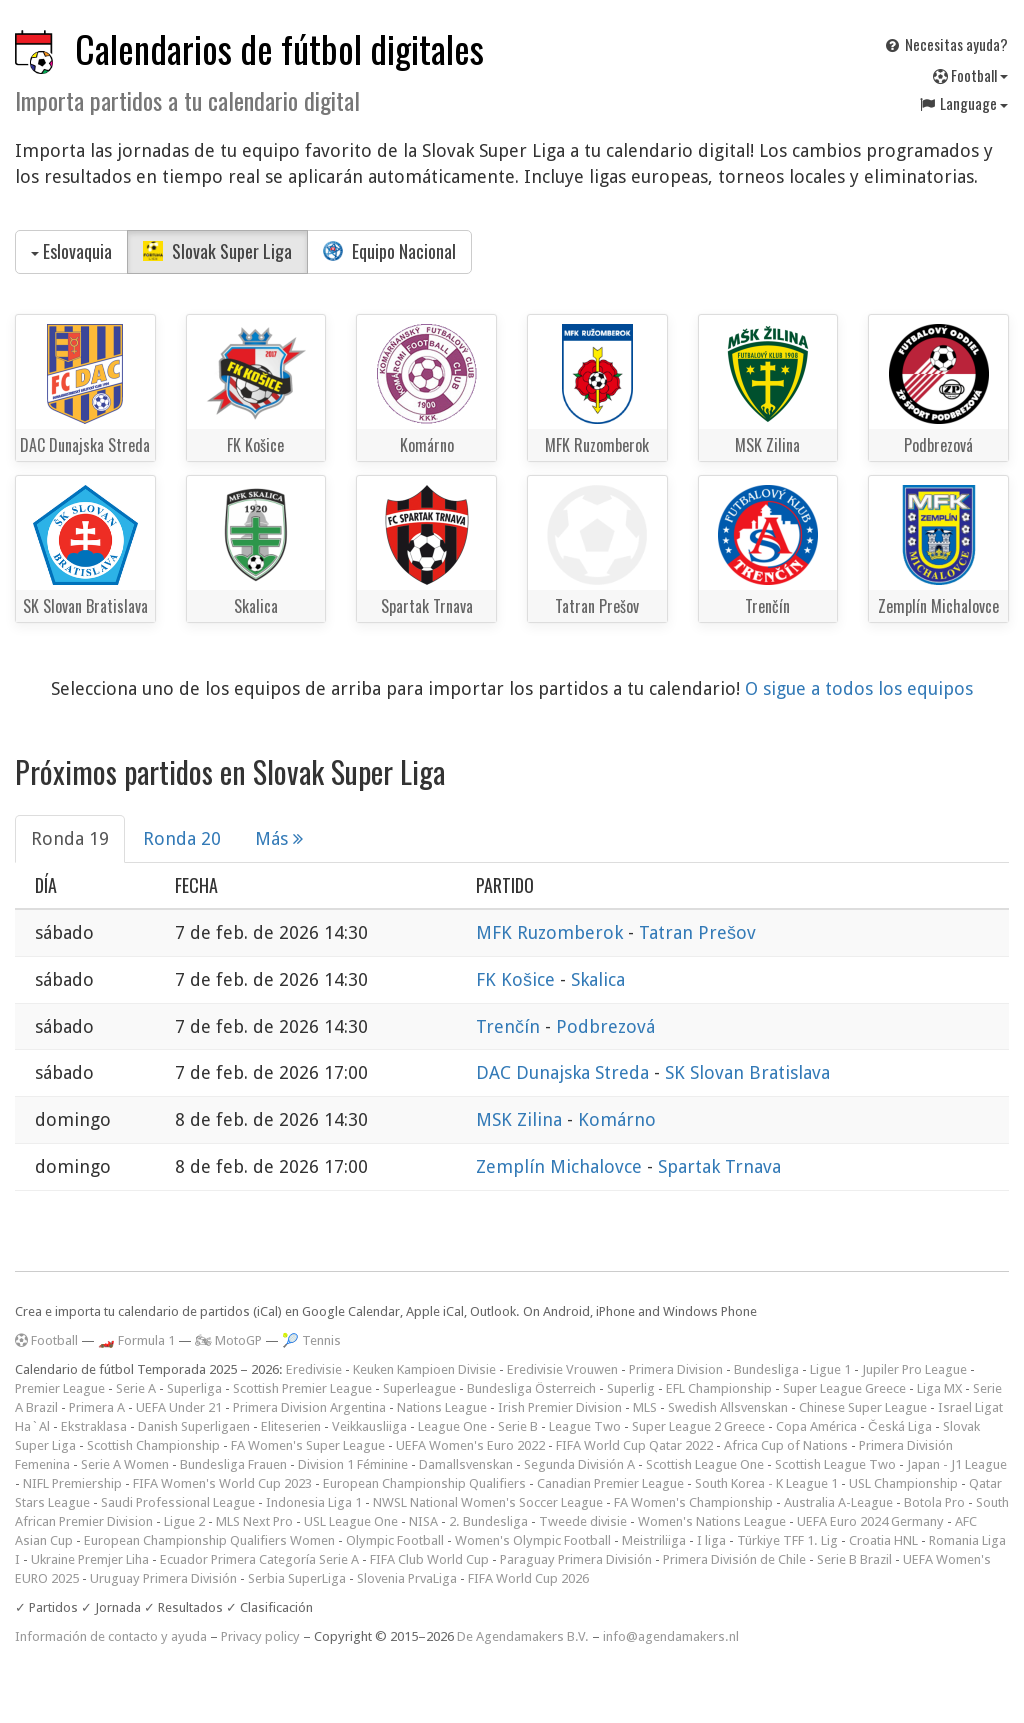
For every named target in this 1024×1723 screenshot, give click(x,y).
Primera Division (676, 1369)
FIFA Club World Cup (429, 1559)
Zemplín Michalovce (561, 1166)
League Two (585, 1426)
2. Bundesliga (488, 1521)
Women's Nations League (712, 1521)
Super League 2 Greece (698, 1426)
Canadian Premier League (610, 1483)
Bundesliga (766, 1369)
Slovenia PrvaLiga (407, 1578)
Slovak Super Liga (217, 251)
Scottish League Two (835, 1464)
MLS (645, 1407)
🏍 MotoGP (228, 1340)
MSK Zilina (521, 1119)
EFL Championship (719, 1388)
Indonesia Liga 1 (314, 1502)
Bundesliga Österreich (531, 1388)
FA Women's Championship (693, 1502)
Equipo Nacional (389, 251)
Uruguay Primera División (163, 1578)
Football (970, 75)
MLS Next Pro (254, 1521)
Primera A (97, 1407)
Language (963, 103)
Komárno (617, 1119)
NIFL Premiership (72, 1483)
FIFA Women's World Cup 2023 (222, 1483)
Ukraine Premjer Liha (90, 1559)
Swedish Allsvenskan (728, 1407)
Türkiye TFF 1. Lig (787, 1540)
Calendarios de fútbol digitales (279, 48)
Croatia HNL (883, 1540)
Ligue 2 (184, 1521)
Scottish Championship (153, 1445)
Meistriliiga (654, 1540)
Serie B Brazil (854, 1559)
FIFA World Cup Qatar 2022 (634, 1445)
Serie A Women (125, 1464)
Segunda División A (579, 1464)
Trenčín (510, 1026)
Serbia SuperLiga (297, 1578)
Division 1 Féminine (353, 1464)
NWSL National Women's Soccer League (488, 1502)
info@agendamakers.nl (671, 1636)
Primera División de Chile (734, 1559)
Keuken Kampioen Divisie (424, 1369)
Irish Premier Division (560, 1407)
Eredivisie (314, 1369)
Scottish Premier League (302, 1388)
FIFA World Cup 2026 (528, 1578)
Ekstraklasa (94, 1426)
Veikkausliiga (369, 1426)
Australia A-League (838, 1502)
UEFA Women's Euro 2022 (470, 1445)
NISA (423, 1521)
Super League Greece (844, 1388)
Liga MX (939, 1388)
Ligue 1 (830, 1369)
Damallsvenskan (466, 1464)
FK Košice (518, 979)
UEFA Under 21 (179, 1407)
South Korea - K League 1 (766, 1483)
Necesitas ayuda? (945, 44)
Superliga (194, 1388)
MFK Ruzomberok (552, 932)
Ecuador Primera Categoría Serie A (259, 1559)
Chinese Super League (863, 1407)
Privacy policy (260, 1636)
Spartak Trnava (719, 1166)
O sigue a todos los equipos (859, 688)
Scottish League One (705, 1464)
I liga (711, 1540)
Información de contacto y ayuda (111, 1636)
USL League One (351, 1521)
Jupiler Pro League (914, 1369)
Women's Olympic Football (533, 1540)
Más (279, 838)
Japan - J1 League (957, 1464)
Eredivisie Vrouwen (562, 1369)
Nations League (442, 1407)
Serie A (136, 1388)
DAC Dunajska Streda (565, 1072)
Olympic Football (395, 1540)
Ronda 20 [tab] (182, 838)
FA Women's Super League (308, 1445)
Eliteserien (291, 1426)
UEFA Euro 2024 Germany (870, 1521)
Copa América (816, 1426)
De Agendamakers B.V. (523, 1636)
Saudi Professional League (178, 1502)
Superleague (419, 1388)
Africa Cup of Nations (786, 1445)
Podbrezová (605, 1026)
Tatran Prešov (697, 932)
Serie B (518, 1426)
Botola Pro (934, 1502)
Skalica (598, 979)
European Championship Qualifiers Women (209, 1540)
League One (452, 1426)
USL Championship (903, 1483)
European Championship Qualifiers (424, 1483)
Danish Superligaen (194, 1426)
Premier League (60, 1388)
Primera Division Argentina (309, 1407)
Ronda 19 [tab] (70, 838)
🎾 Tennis (311, 1340)
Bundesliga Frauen (233, 1464)
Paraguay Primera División (576, 1559)
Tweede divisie (583, 1521)
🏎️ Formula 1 (136, 1340)
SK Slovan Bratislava (747, 1072)
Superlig (631, 1388)
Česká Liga (900, 1426)
